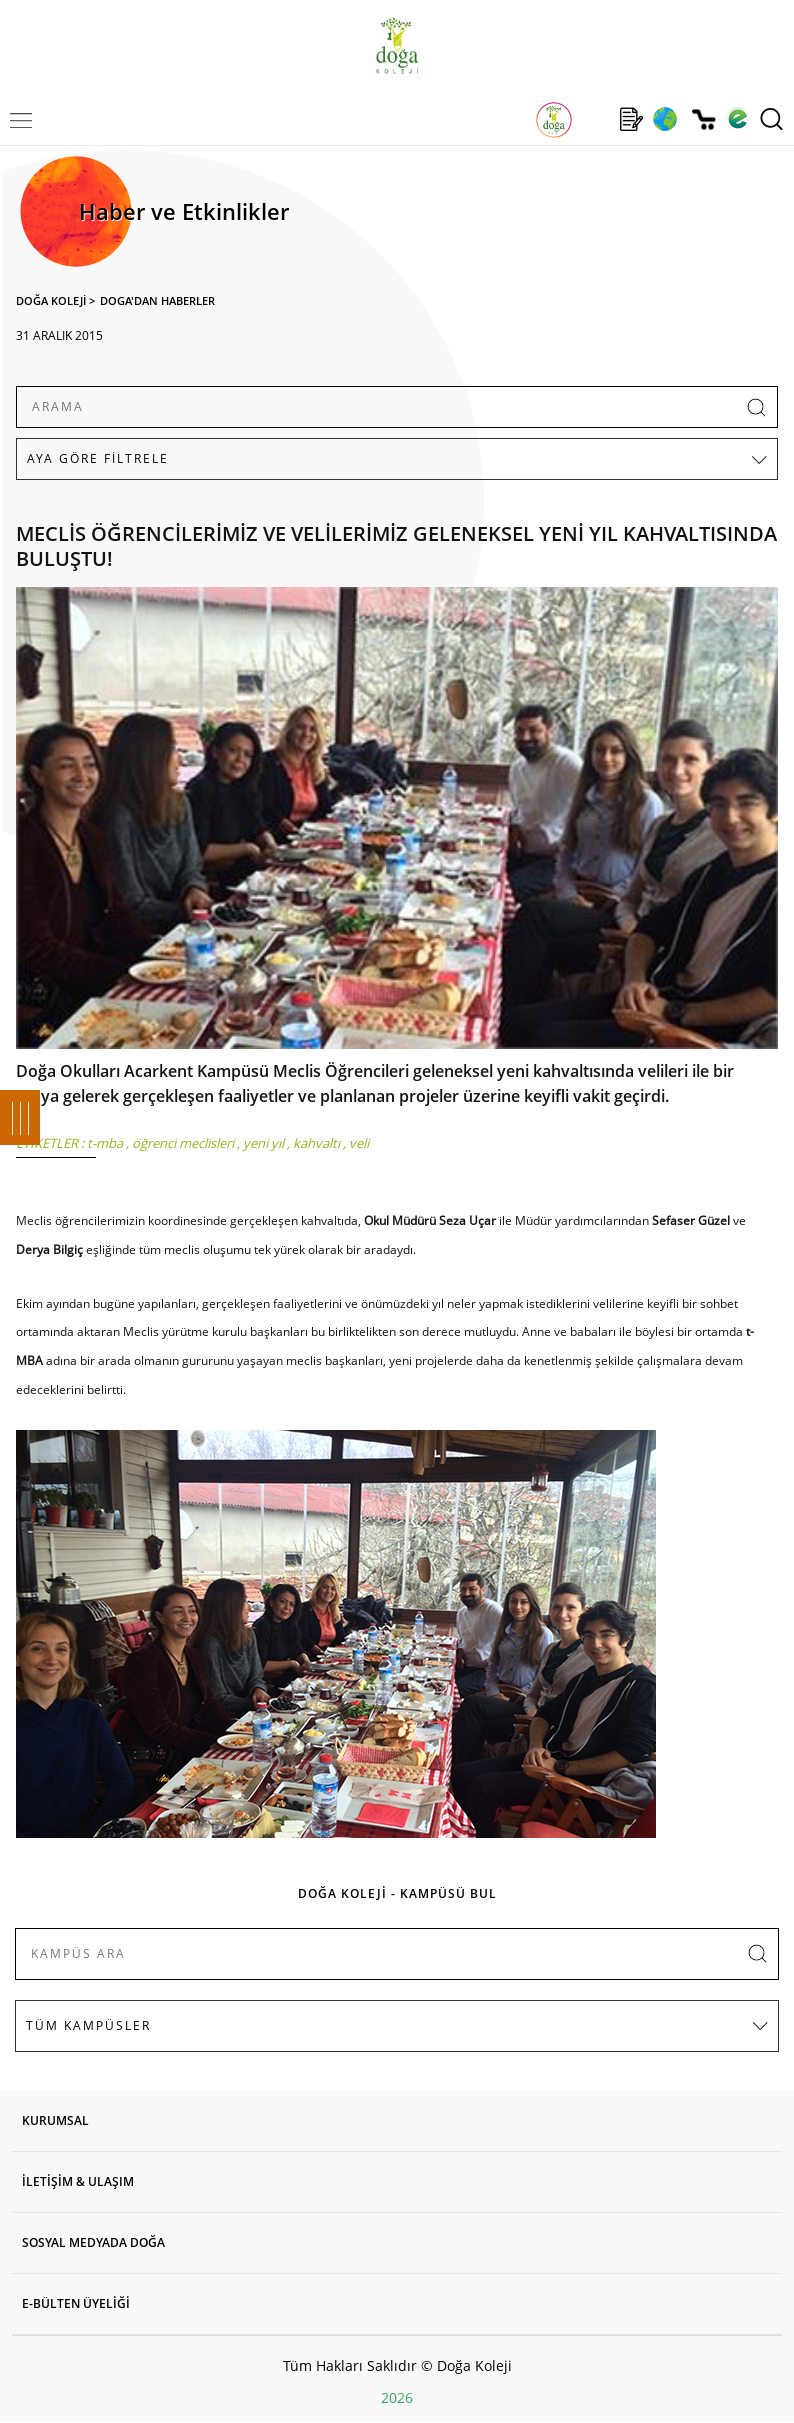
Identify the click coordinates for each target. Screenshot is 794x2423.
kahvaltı (316, 1143)
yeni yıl (263, 1143)
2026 (397, 2397)
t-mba (105, 1143)
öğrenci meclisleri (183, 1143)
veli (359, 1143)
